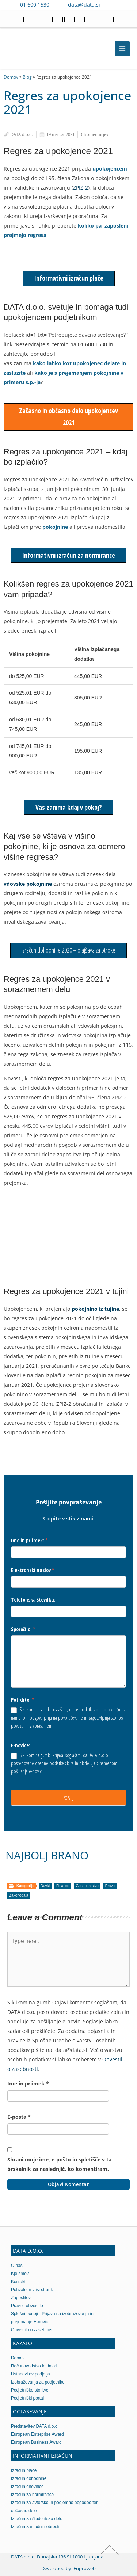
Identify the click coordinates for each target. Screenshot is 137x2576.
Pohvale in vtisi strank (32, 2289)
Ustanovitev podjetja (30, 2374)
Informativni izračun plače (68, 278)
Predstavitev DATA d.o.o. (35, 2426)
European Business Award (36, 2442)
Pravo (110, 1886)
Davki (45, 1886)
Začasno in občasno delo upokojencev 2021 (68, 416)
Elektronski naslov (32, 1569)
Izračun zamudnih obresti (35, 2526)
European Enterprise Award (37, 2434)
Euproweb (84, 2568)
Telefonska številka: (33, 1599)
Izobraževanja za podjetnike (38, 2382)
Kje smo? (20, 2273)
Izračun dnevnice (27, 2486)
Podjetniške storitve (30, 2390)
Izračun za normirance (32, 2494)
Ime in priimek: (29, 1540)
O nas (17, 2265)
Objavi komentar (69, 2184)
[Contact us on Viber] (113, 4)
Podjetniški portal (27, 2398)
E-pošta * (19, 2116)
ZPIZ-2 (80, 187)
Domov (11, 77)
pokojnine (55, 526)
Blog (27, 77)
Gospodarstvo (87, 1886)
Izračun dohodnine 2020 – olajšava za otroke (68, 950)
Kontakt (18, 2281)
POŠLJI (68, 1797)
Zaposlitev (21, 2297)
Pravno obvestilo (27, 2305)
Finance (62, 1886)
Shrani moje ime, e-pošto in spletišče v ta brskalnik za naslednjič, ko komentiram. (59, 2164)
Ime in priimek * (28, 2083)
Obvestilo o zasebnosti (32, 2329)
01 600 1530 (34, 4)
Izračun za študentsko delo (36, 2518)
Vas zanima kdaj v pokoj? (68, 807)
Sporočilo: (23, 1629)
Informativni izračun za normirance (68, 555)
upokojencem (109, 168)
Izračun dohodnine (28, 2478)
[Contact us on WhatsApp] (123, 4)
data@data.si (84, 4)
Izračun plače (24, 2470)
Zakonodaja (18, 1895)
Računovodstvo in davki (34, 2366)
